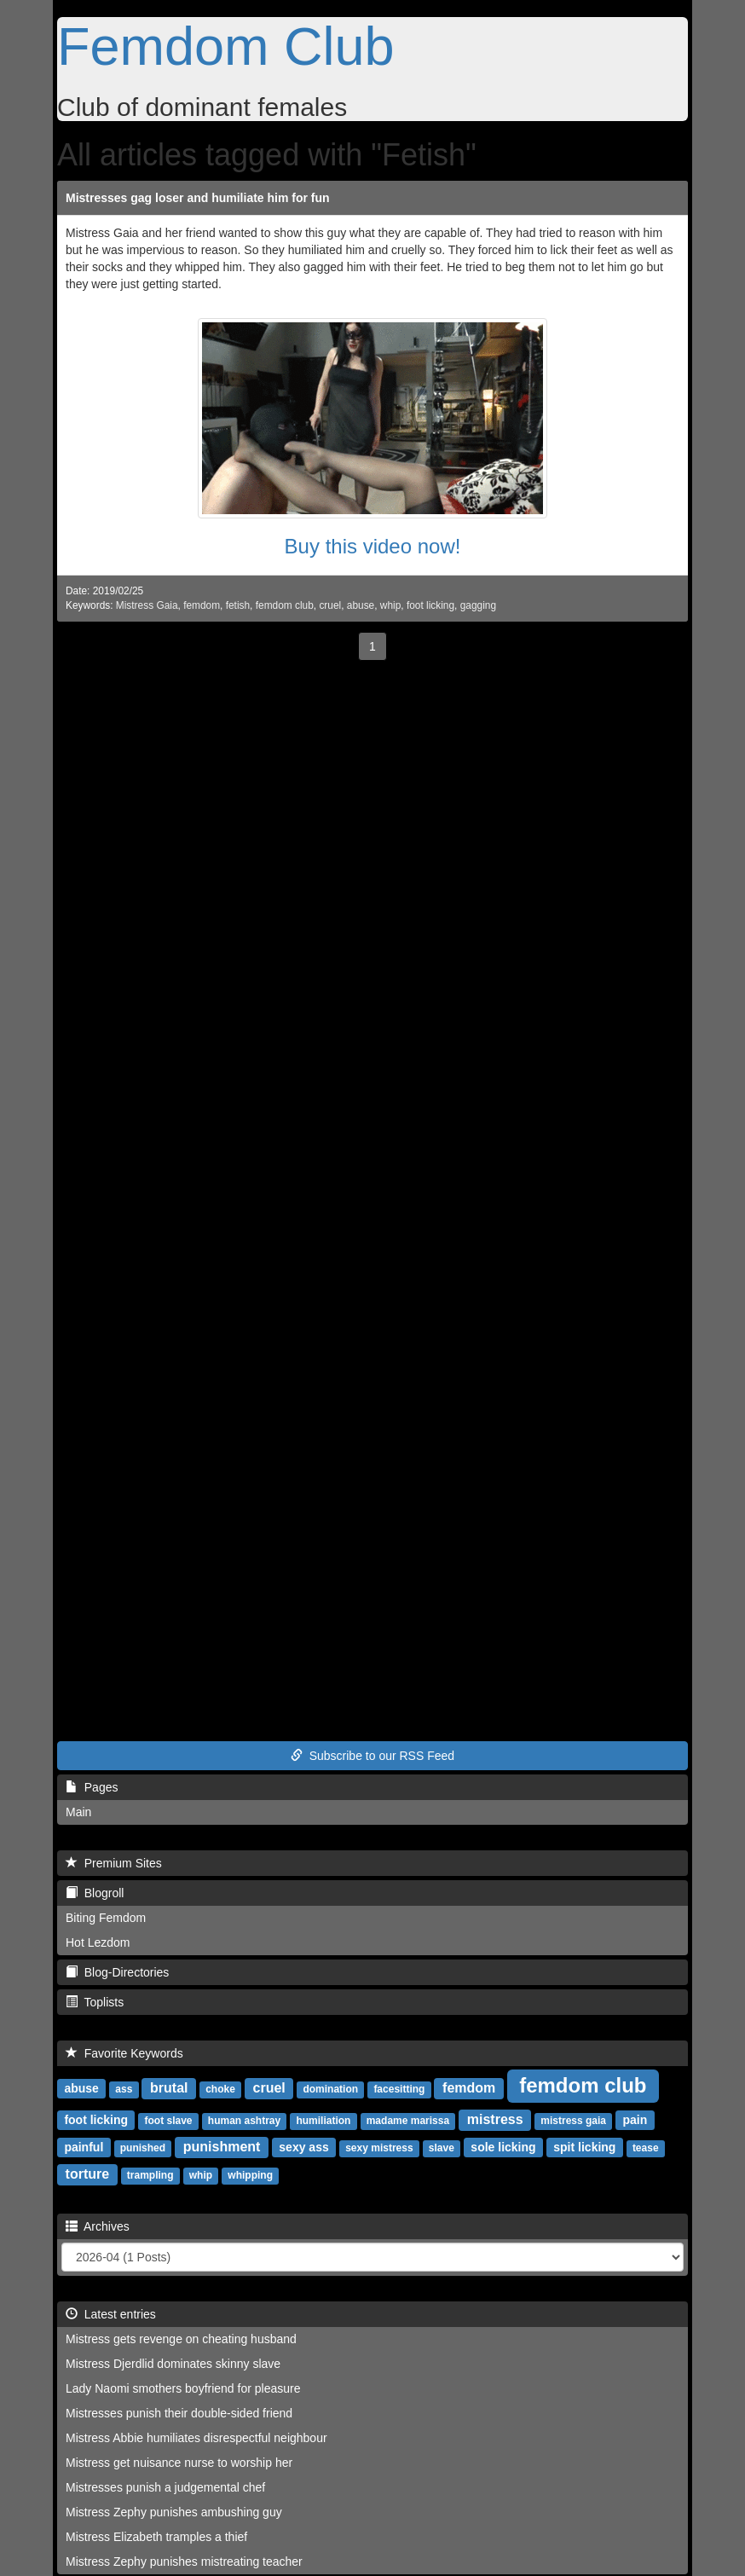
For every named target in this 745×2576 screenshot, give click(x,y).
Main (78, 1812)
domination (330, 2089)
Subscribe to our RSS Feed (372, 1756)
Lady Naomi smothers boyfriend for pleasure (183, 2388)
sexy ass (303, 2147)
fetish (238, 605)
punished (142, 2148)
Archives (98, 2226)
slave (441, 2148)
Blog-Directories (117, 1972)
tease (645, 2148)
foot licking (430, 605)
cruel (330, 605)
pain (634, 2120)
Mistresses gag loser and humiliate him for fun (198, 198)
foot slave (169, 2121)
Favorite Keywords (124, 2053)
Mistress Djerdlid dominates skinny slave (173, 2363)
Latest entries (111, 2314)
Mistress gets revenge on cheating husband (181, 2339)
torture (88, 2174)
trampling (150, 2175)
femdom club (285, 605)
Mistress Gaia (147, 605)
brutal (169, 2088)
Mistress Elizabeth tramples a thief (156, 2537)
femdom (201, 605)
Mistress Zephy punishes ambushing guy (174, 2512)
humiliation (323, 2121)
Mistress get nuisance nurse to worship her (179, 2462)
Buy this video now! (373, 546)
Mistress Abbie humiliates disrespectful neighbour (196, 2438)
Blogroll (95, 1893)
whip (390, 605)
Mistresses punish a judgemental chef (165, 2487)
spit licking (584, 2147)
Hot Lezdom (98, 1942)
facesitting (398, 2089)
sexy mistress (379, 2148)
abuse (360, 605)
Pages (92, 1787)
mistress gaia (573, 2121)
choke (220, 2089)
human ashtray (244, 2121)
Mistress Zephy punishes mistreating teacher (184, 2561)
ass (123, 2089)
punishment (222, 2146)
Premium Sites (114, 1863)
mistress (495, 2119)
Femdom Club (226, 46)
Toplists (95, 2002)
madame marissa (408, 2121)
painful (83, 2147)
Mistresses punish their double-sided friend (179, 2413)
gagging (478, 605)
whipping (250, 2175)
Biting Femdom (106, 1918)
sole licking (503, 2147)
